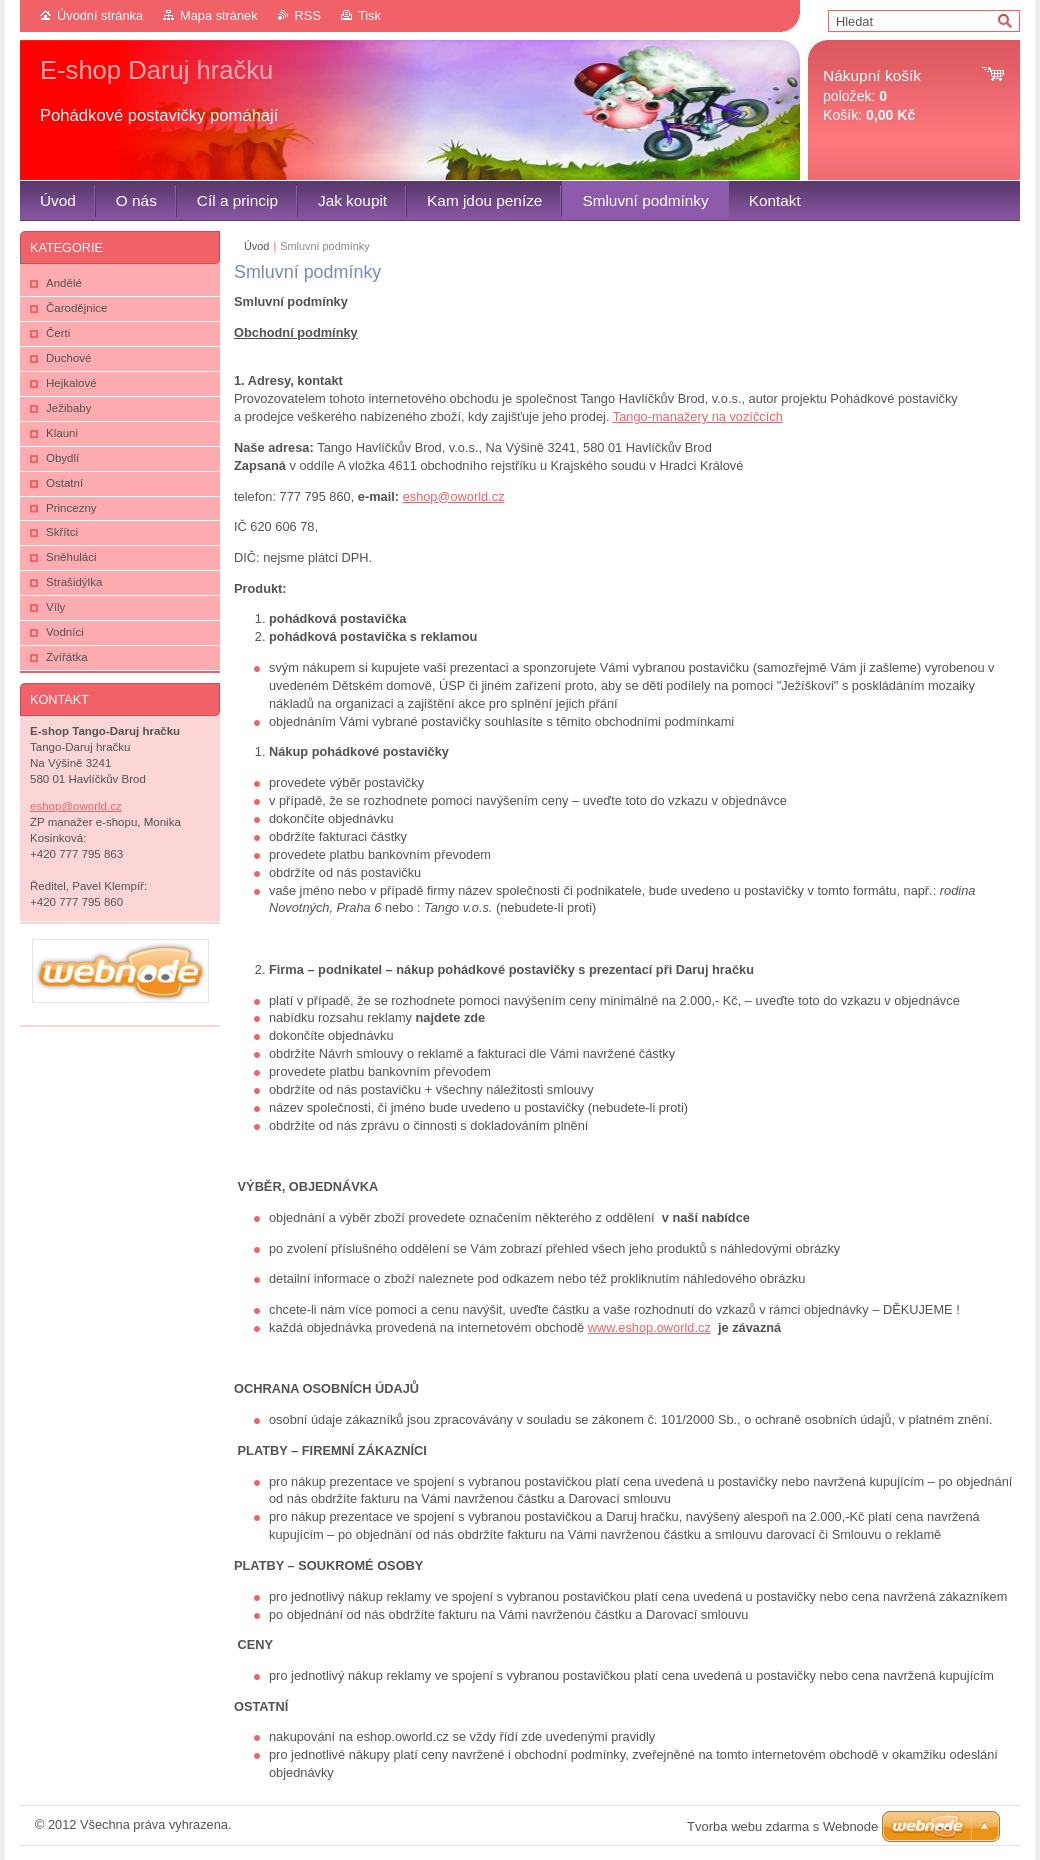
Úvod (256, 246)
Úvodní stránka (100, 15)
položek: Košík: (872, 95)
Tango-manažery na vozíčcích (698, 416)
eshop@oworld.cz (454, 496)
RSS (308, 15)
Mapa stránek (219, 15)
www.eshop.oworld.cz (649, 1327)
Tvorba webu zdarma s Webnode (782, 1826)
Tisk (369, 15)
